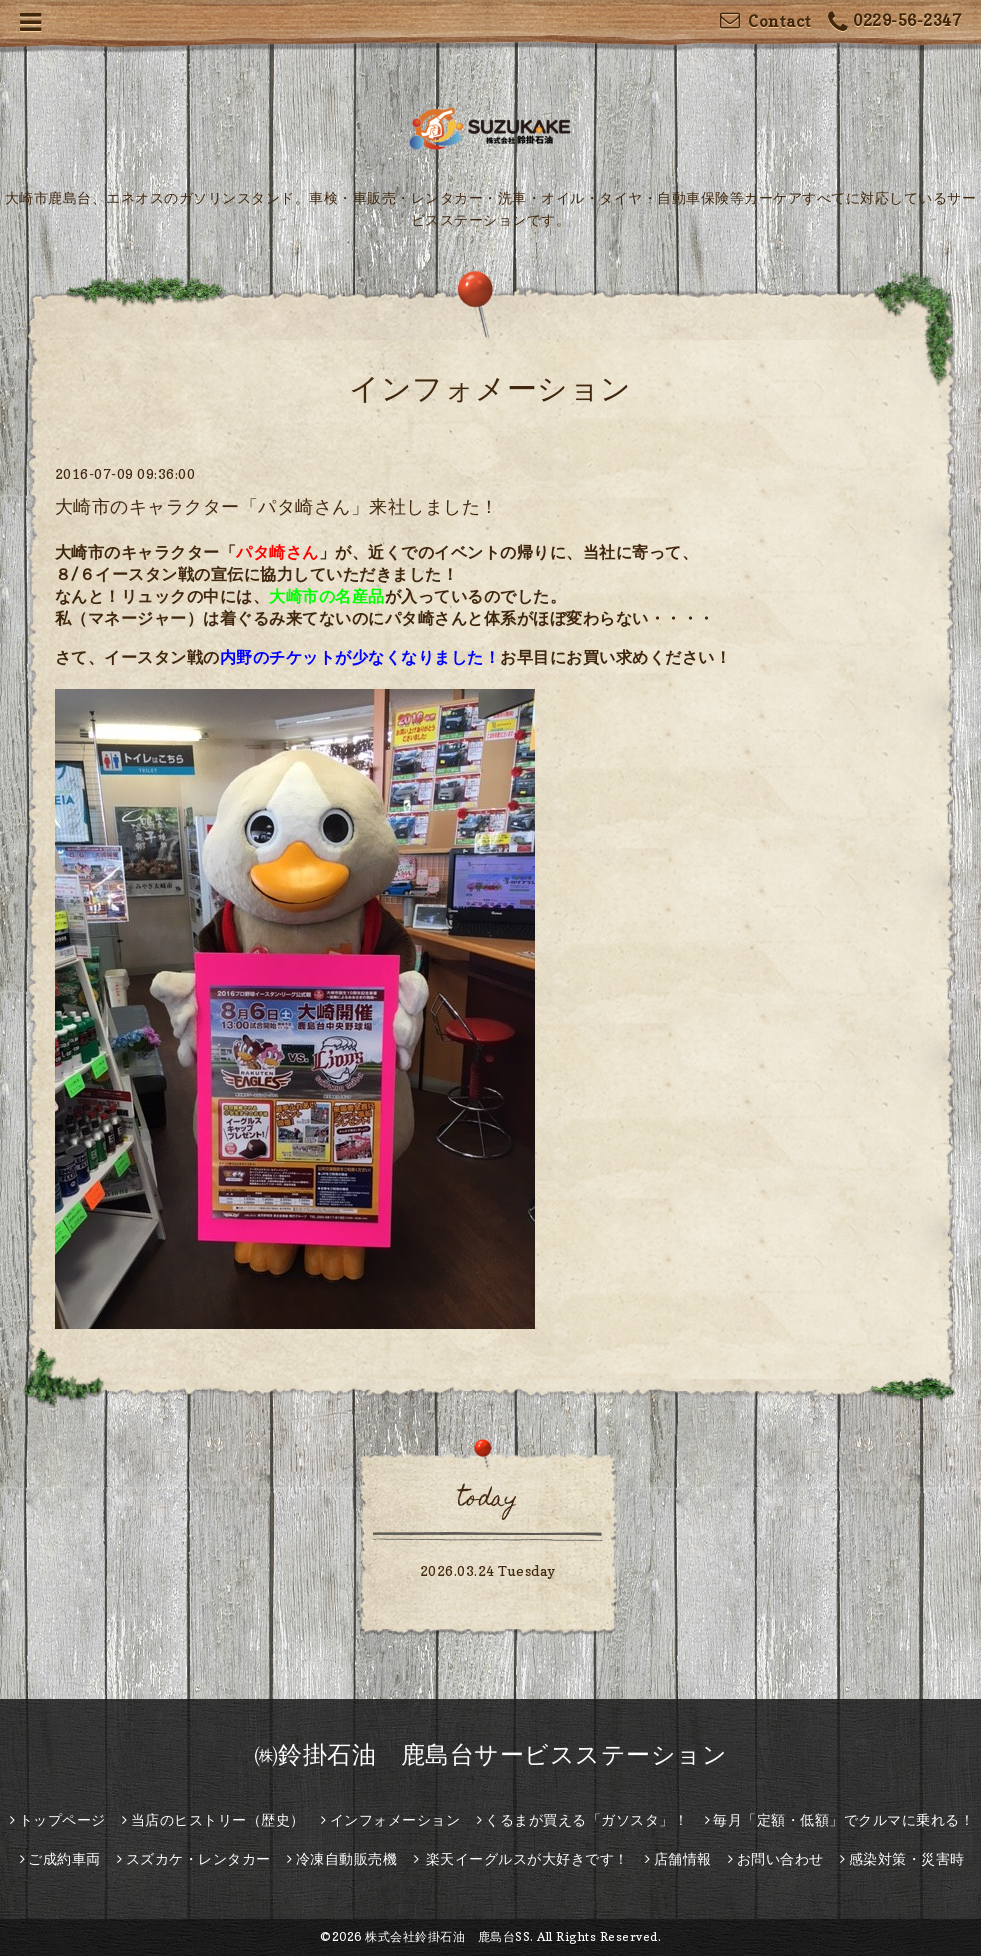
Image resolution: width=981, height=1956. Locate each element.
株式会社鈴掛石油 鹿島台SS (447, 1936)
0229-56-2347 (895, 22)
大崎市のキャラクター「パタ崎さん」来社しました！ (277, 506)
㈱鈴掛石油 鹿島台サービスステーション (491, 1754)
